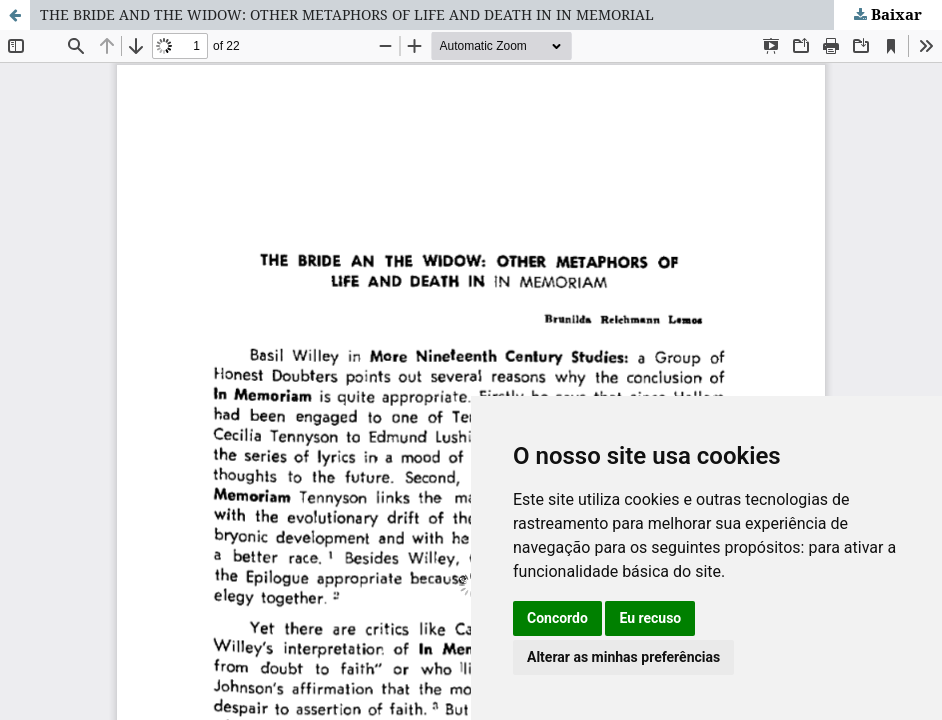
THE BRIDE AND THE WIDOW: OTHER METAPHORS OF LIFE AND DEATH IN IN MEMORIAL (347, 14)
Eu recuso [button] (650, 618)
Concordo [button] (557, 618)
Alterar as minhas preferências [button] (623, 657)
